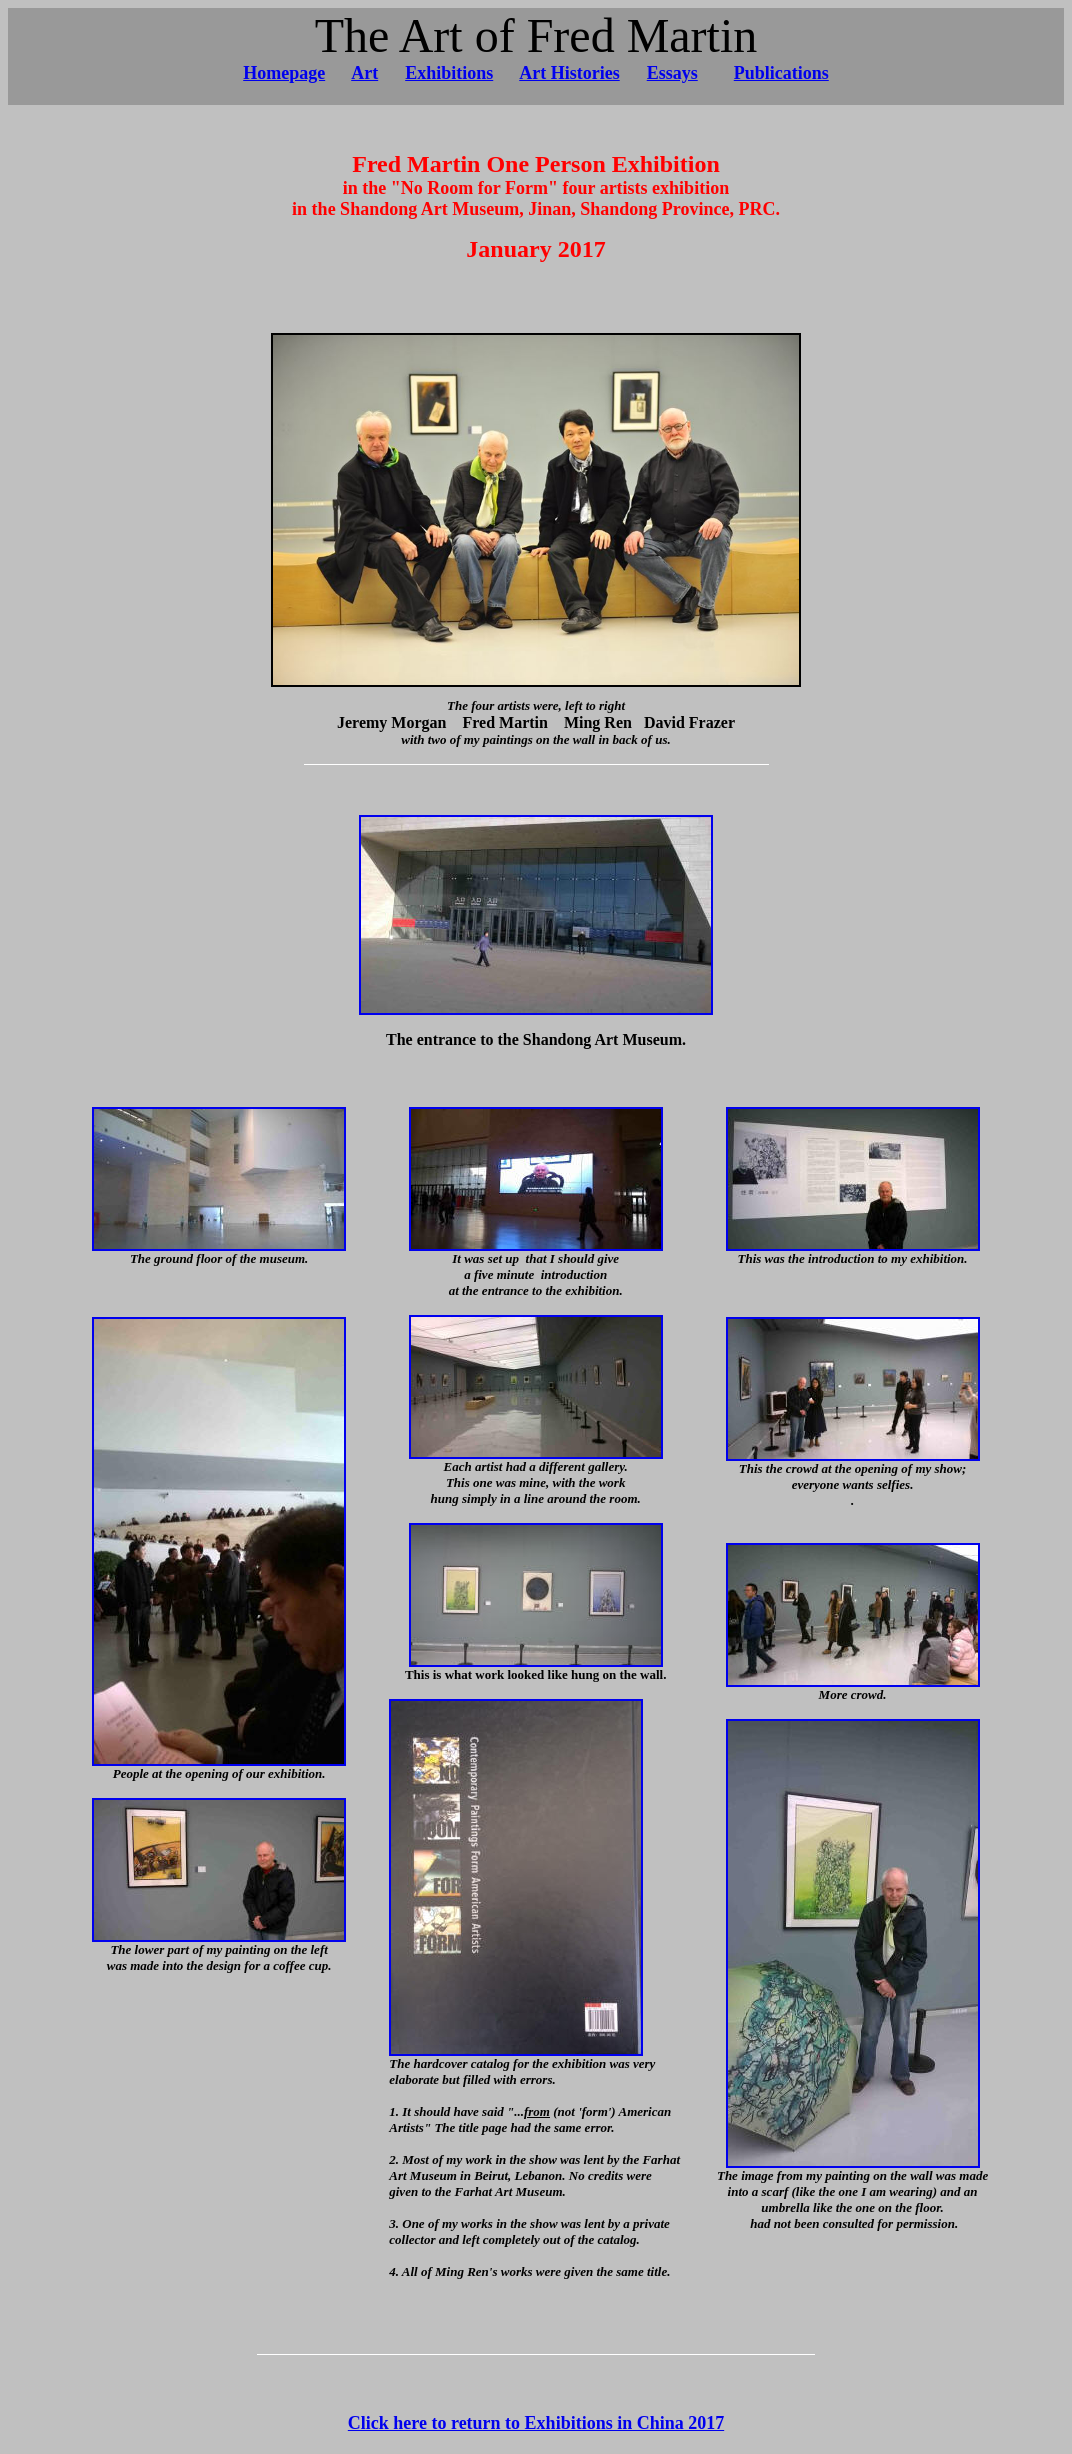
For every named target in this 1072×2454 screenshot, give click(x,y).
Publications (781, 73)
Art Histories (569, 73)
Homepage (284, 73)
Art (364, 73)
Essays (672, 73)
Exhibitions (449, 73)
